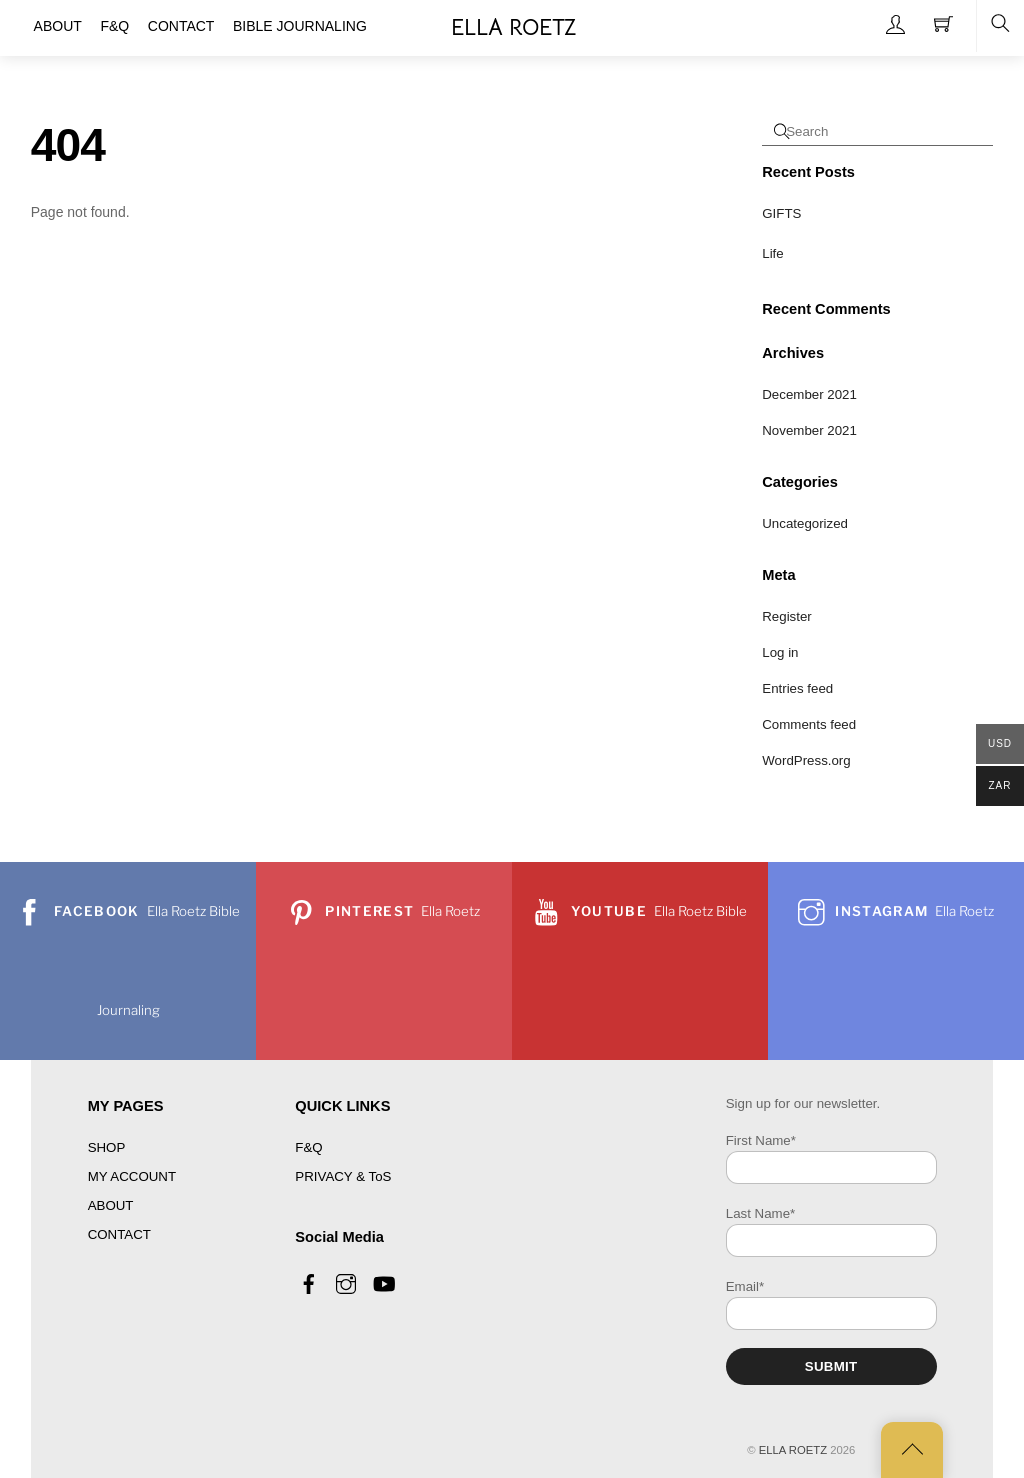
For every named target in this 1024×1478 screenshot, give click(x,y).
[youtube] (383, 1281)
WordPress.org (806, 760)
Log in (780, 652)
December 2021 (809, 394)
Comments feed (809, 724)
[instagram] (346, 1281)
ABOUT (111, 1205)
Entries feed (797, 688)
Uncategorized (805, 523)
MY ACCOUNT (132, 1176)
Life (772, 253)
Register (787, 616)
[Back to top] (912, 1450)
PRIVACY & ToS (343, 1176)
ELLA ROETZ (793, 1450)
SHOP (107, 1147)
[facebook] (309, 1281)
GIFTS (781, 213)
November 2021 (809, 430)
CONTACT (119, 1234)
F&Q (308, 1147)
